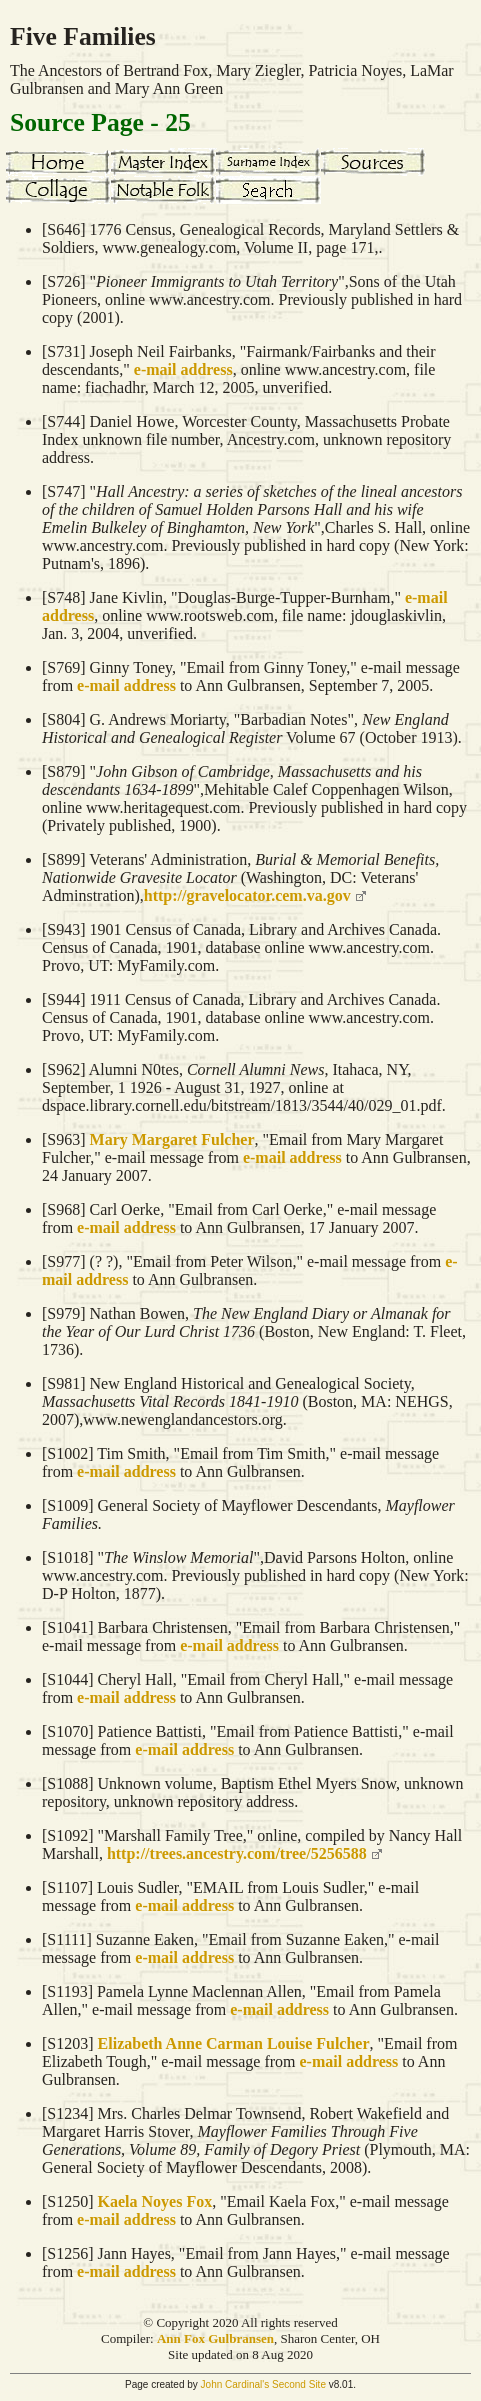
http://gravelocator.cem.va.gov (247, 895)
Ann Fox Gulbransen (215, 2338)
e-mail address (183, 369)
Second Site (299, 2384)
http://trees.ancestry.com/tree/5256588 (237, 1853)
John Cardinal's (235, 2384)
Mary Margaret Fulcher (172, 1139)
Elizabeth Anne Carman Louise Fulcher (234, 2043)
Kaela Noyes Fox (155, 2201)
